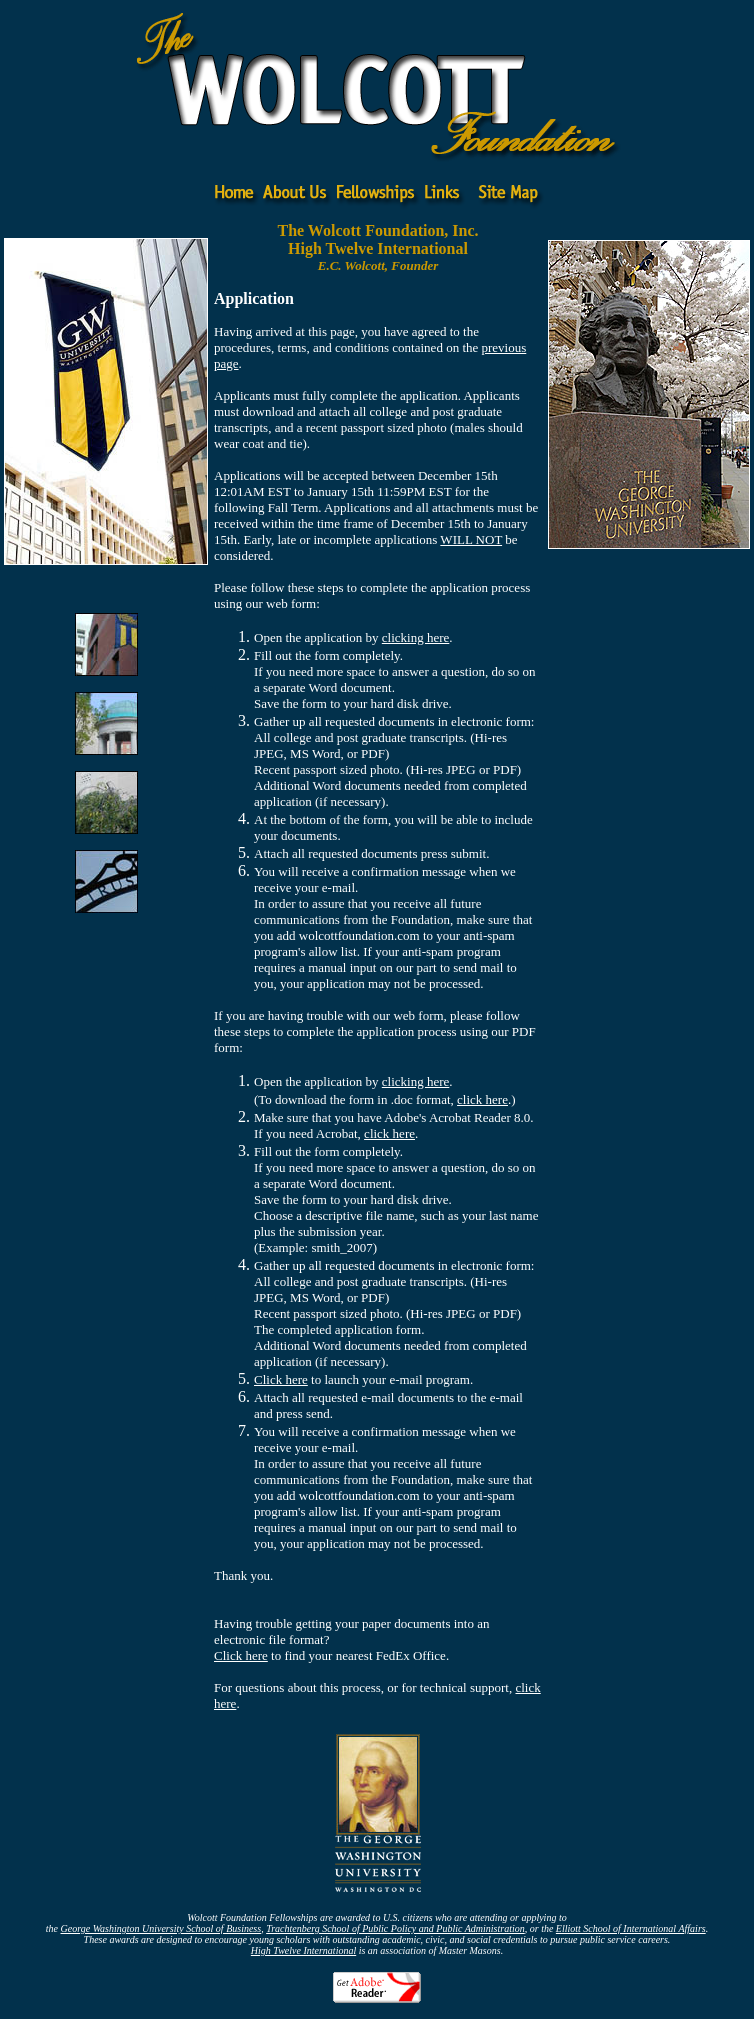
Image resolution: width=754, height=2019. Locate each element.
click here (482, 1099)
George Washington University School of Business (161, 1928)
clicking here (416, 637)
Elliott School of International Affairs (631, 1928)
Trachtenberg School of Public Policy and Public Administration (395, 1928)
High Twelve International (303, 1950)
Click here (281, 1379)
